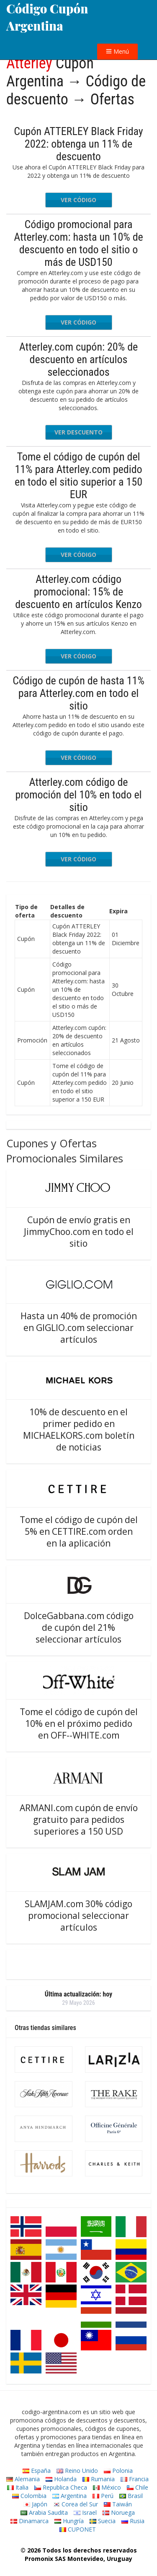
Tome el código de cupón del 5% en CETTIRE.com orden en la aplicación (79, 1531)
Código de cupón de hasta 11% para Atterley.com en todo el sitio (78, 693)
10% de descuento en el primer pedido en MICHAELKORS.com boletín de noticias (78, 1429)
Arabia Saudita (44, 2512)
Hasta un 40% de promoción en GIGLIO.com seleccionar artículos (79, 1327)
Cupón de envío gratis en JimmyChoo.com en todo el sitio (79, 1231)
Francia (135, 2479)
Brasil (131, 2496)
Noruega (119, 2512)
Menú (117, 51)
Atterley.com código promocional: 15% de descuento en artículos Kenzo (78, 592)
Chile (137, 2487)
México (107, 2487)
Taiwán (118, 2504)
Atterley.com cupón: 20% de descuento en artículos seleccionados (78, 359)
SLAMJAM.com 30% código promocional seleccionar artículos (78, 1915)
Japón (35, 2504)
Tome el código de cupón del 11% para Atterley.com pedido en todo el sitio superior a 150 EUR (78, 475)
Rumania (98, 2479)
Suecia (103, 2521)
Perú (103, 2496)
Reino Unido (77, 2471)
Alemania (23, 2479)
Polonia (118, 2471)
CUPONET (77, 2529)
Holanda (61, 2479)
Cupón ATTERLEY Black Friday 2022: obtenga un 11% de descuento (78, 144)
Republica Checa (60, 2487)
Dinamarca (29, 2521)
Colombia (29, 2496)
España (37, 2471)
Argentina (69, 2496)
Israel (85, 2512)
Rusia (132, 2521)
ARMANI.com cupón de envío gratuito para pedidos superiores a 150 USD (79, 1819)
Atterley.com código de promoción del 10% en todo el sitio (78, 795)
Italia (17, 2487)
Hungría (69, 2521)
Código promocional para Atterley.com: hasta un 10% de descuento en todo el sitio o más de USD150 (78, 243)
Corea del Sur (75, 2504)
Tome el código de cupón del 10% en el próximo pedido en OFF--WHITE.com (79, 1723)
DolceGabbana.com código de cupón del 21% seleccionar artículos (79, 1627)
